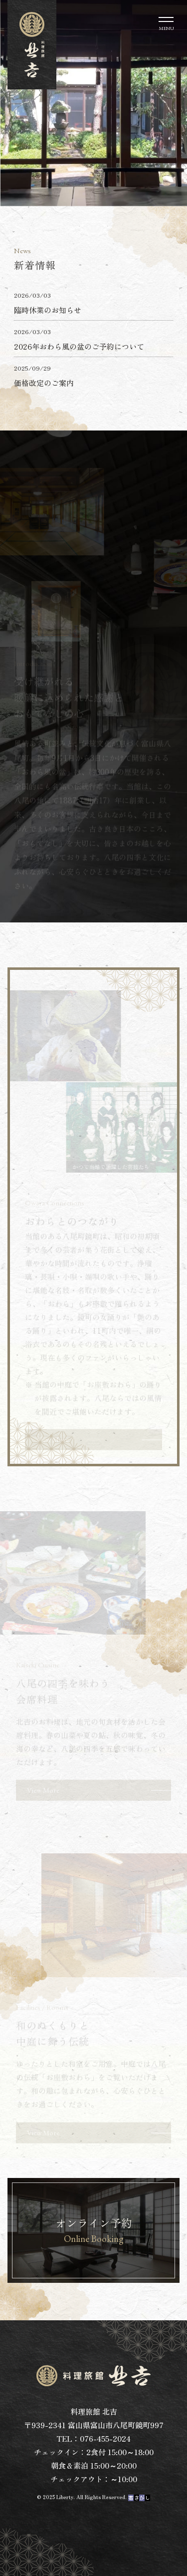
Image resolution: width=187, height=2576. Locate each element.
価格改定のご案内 (44, 383)
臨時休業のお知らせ (47, 310)
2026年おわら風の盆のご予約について (79, 346)
